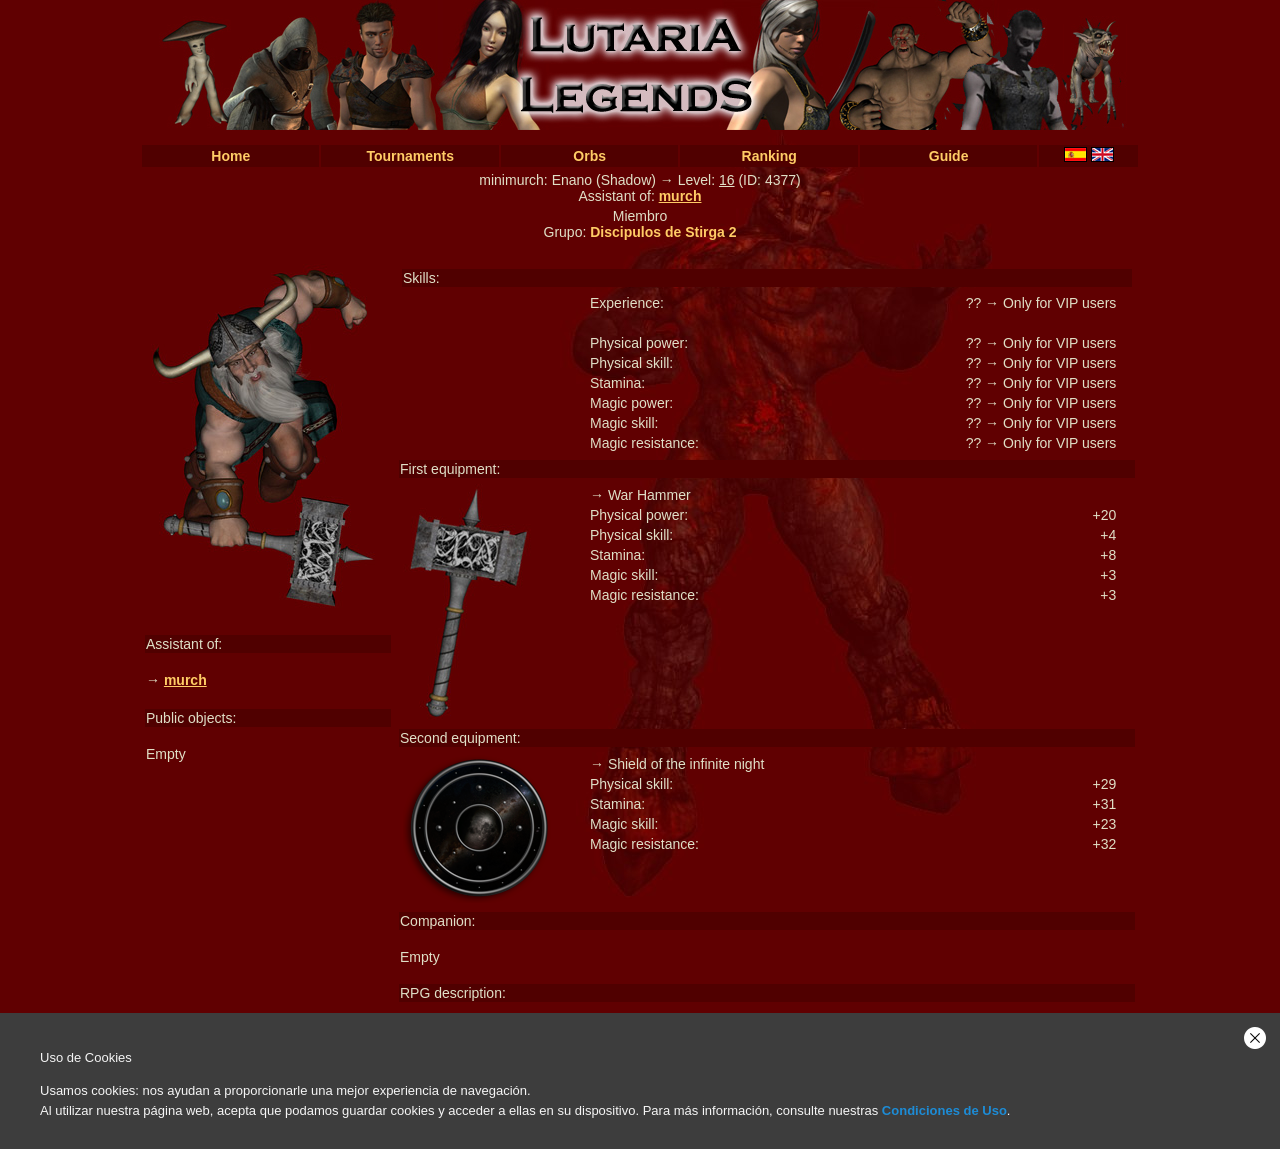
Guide (949, 156)
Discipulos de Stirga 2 (663, 232)
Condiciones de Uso (944, 1110)
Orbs (589, 156)
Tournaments (410, 156)
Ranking (769, 156)
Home (230, 156)
